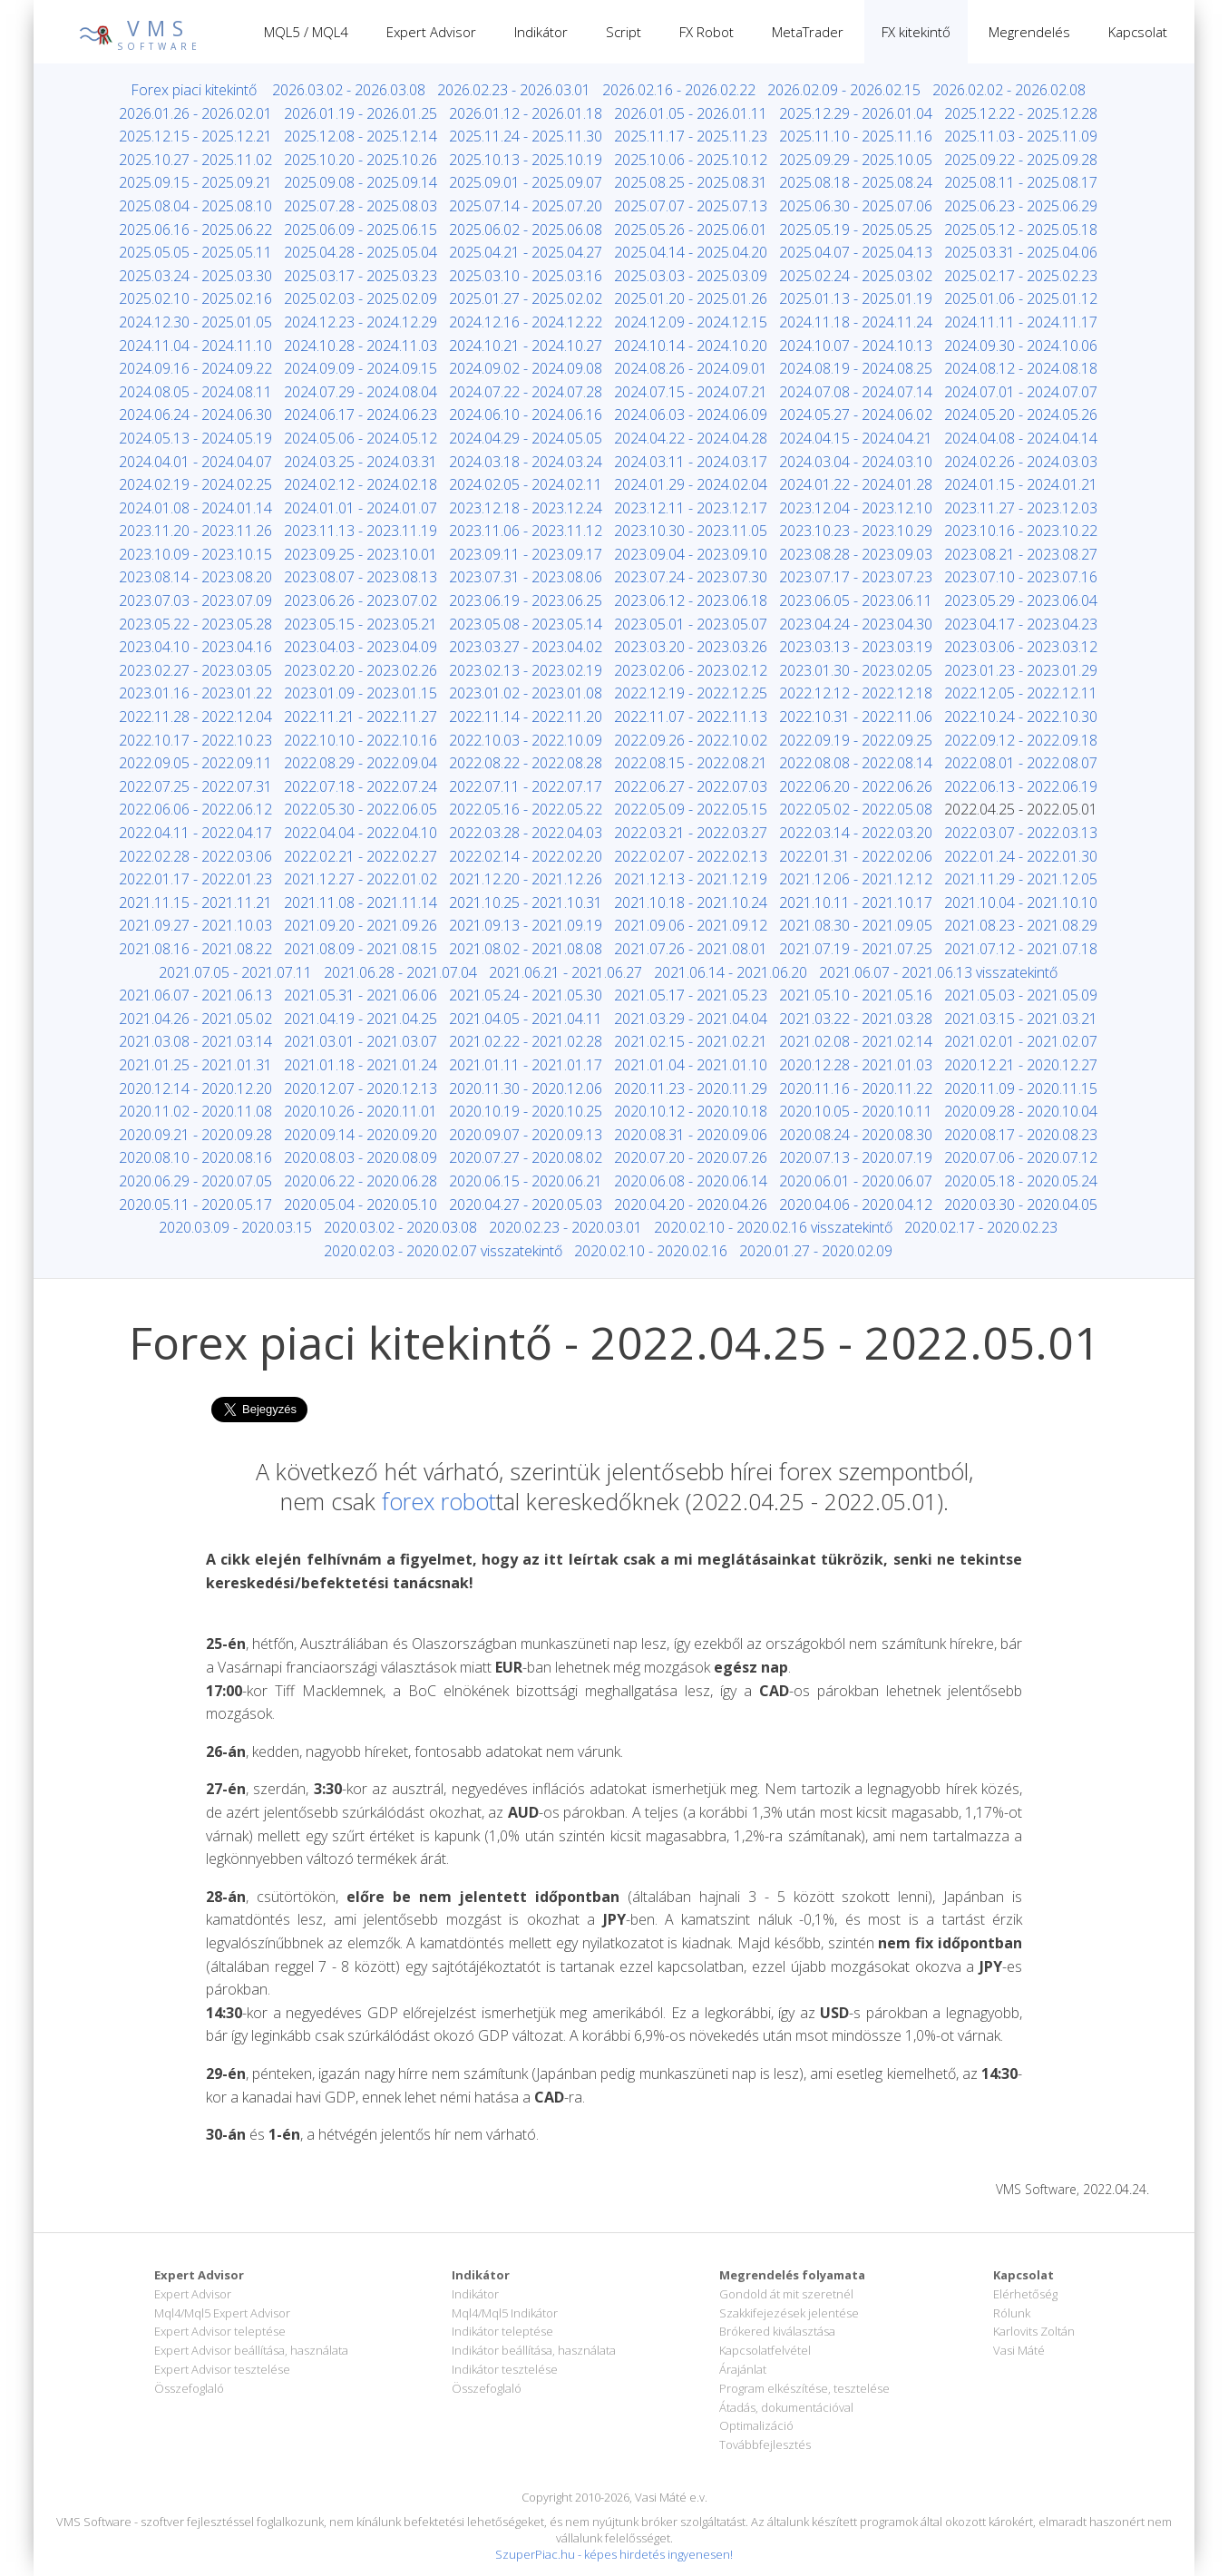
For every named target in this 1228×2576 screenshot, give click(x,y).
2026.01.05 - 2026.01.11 (690, 113)
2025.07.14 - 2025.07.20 (525, 206)
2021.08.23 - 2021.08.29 (1020, 925)
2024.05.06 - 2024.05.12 (360, 438)
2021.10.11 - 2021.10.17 (855, 902)
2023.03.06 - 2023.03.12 (1020, 647)
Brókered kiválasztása (777, 2331)
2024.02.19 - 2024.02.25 (195, 484)
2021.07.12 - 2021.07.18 (1020, 949)
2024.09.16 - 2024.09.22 (195, 368)
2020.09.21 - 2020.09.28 (195, 1135)
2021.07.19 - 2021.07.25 (855, 949)
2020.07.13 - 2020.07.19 (855, 1157)
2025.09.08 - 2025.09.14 (360, 182)
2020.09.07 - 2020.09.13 (525, 1135)
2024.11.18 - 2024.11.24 (855, 322)
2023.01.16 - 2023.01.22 (195, 693)
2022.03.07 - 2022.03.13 (1020, 833)
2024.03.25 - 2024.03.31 (360, 462)
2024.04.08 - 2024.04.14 (1020, 438)
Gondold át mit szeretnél (786, 2294)
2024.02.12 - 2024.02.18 (360, 484)
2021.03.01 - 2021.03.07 (360, 1041)
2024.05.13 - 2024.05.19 (195, 438)
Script (623, 32)
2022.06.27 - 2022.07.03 (690, 786)
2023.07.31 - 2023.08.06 (525, 577)
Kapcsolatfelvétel (765, 2350)
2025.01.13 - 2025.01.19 (855, 298)
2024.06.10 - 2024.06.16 (525, 414)
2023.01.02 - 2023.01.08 (525, 693)
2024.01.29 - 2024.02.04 (690, 484)
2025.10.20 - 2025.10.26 (360, 160)
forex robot (439, 1501)
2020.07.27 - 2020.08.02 (525, 1157)
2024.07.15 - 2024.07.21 (690, 392)
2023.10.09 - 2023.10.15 (195, 554)
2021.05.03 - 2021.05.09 (1020, 995)
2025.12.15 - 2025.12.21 (195, 136)
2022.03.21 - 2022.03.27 (690, 833)
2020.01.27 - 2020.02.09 (815, 1251)
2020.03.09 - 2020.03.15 (235, 1227)
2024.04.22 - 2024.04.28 (690, 438)
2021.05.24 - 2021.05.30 (525, 995)
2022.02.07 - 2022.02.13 (690, 856)
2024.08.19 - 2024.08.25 (855, 368)
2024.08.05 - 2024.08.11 (195, 392)
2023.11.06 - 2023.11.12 (525, 531)
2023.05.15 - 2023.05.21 (360, 624)
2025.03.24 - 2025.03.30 (195, 276)
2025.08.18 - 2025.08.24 (855, 182)
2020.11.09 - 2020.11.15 (1020, 1088)
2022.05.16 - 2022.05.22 (525, 809)
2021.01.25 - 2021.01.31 (195, 1065)
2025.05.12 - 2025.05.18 (1020, 229)
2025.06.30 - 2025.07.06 (855, 206)
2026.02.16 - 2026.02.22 (678, 90)
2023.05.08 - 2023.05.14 (525, 624)
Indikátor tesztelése (505, 2369)
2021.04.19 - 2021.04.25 (360, 1019)
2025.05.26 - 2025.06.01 (690, 229)
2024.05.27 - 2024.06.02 (855, 414)
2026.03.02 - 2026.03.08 (348, 90)
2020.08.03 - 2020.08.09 (360, 1157)
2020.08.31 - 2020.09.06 (690, 1135)
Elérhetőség (1025, 2294)
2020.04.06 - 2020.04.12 (855, 1205)
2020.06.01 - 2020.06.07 (855, 1181)
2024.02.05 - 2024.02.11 (525, 484)
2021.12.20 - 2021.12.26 (525, 879)
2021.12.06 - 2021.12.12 (855, 879)
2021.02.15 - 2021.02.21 (690, 1041)
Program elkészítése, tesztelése (804, 2388)
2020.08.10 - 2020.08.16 (195, 1157)
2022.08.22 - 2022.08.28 (525, 763)
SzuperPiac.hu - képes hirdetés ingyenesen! (614, 2554)
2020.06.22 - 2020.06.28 (360, 1181)
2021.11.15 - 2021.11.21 (195, 902)
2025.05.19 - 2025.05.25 (855, 229)
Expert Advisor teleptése (220, 2331)
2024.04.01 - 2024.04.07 (195, 462)
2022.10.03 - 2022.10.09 (525, 740)
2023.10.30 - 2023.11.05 (690, 531)
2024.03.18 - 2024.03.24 (525, 462)
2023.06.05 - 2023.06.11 (855, 600)
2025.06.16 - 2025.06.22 (195, 229)
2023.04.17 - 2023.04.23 (1020, 624)
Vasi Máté (1019, 2350)
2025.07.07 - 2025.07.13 (690, 206)
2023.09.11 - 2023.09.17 (525, 554)
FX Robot (706, 32)
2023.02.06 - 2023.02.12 (690, 670)
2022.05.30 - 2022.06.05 (360, 809)
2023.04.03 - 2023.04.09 (360, 647)
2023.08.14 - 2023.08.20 (195, 577)
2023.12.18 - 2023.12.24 (525, 508)
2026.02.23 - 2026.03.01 (513, 90)
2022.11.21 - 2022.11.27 (360, 717)
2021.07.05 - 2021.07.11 (235, 972)
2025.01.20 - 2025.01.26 (690, 298)
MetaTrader (807, 32)
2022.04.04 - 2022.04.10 (360, 833)
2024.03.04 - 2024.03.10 (855, 462)
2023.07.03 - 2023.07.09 (195, 600)
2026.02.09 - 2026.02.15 (844, 90)
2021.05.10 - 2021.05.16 (855, 995)
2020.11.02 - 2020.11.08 (195, 1111)
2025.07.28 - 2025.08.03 (360, 206)
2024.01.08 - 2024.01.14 (195, 508)
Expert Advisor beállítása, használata (251, 2350)
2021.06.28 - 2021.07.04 (400, 972)
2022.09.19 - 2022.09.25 (855, 740)
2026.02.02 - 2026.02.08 (1009, 90)
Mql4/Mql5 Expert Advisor (222, 2313)
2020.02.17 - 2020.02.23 (980, 1227)
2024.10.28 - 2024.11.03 (360, 346)
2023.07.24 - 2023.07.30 (690, 577)
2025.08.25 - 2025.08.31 (690, 182)
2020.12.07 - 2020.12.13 (360, 1088)
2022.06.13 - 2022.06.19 (1020, 786)
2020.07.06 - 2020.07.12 (1020, 1157)
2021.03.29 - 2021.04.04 (690, 1019)
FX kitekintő (916, 32)
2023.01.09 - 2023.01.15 (360, 693)
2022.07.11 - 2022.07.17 (525, 786)
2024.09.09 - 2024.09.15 (360, 368)
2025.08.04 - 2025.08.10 (195, 206)
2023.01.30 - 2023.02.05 (855, 670)
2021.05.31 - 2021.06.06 (360, 995)
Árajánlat (742, 2369)
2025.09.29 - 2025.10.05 (855, 160)
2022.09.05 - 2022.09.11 (195, 763)
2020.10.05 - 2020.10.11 (855, 1111)
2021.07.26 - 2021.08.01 (690, 949)
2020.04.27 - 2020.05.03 (525, 1205)
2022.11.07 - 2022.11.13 (690, 717)
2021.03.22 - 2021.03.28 (855, 1019)
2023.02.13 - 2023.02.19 (525, 670)
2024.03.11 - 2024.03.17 (690, 462)
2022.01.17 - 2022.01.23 (195, 879)
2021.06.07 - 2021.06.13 (195, 995)
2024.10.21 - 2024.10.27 (525, 346)
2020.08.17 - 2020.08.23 (1020, 1135)
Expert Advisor (431, 32)
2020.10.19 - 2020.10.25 (525, 1111)
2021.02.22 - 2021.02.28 (525, 1041)
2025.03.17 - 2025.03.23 (360, 276)
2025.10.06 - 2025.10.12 (690, 160)
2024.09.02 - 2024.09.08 (525, 368)
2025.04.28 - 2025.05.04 (360, 252)
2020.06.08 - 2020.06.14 (690, 1181)
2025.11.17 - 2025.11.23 (690, 136)
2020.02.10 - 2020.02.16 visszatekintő (773, 1227)
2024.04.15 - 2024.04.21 (855, 438)
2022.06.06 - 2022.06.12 (195, 809)
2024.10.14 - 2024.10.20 (690, 346)
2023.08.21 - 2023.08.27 (1020, 554)
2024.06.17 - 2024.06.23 (360, 414)
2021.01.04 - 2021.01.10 (690, 1065)
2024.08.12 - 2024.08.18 (1020, 368)
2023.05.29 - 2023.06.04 (1020, 600)
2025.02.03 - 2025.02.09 (360, 298)
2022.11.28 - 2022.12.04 (195, 717)
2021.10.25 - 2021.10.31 (525, 902)
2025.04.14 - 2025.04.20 (690, 252)
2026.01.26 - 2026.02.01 (195, 113)
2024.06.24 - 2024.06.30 (195, 414)
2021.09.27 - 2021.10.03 (195, 925)
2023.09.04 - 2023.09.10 (690, 554)
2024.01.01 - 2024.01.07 (360, 508)
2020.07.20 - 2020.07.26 (690, 1157)
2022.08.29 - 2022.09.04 (360, 763)
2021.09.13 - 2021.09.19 (525, 925)
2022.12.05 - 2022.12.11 (1020, 693)
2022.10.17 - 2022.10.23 (195, 740)
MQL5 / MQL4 (306, 32)
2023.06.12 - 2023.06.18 (690, 600)
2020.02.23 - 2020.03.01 (565, 1227)
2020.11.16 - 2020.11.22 (855, 1088)
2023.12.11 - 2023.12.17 (690, 508)
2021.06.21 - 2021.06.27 (565, 972)
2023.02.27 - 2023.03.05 (195, 670)
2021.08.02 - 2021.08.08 (525, 949)
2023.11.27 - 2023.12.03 (1020, 508)
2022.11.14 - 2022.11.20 (525, 717)
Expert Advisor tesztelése (222, 2369)
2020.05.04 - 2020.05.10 (360, 1205)
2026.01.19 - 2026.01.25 (360, 113)
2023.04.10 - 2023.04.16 (195, 647)
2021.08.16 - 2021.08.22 (195, 949)
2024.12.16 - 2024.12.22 (525, 322)
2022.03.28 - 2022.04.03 (525, 833)
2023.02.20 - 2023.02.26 (360, 670)
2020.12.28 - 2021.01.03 (855, 1065)
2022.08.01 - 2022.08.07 (1020, 763)
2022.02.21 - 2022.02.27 (360, 856)
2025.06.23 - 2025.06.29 (1020, 206)
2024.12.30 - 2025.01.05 (195, 322)
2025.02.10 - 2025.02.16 (195, 298)
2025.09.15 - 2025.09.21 (195, 182)
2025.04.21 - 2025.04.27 (525, 252)
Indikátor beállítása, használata (534, 2350)
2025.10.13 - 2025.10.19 (525, 160)
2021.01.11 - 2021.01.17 (525, 1065)
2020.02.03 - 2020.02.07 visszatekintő (443, 1251)
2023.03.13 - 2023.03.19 (855, 647)
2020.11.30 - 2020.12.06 (525, 1088)
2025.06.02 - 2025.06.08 (525, 229)
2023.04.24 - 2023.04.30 (855, 624)
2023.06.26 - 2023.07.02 (360, 600)
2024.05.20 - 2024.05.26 (1020, 414)
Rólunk (1011, 2313)
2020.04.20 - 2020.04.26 (690, 1205)
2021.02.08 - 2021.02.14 (855, 1041)
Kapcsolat (1137, 32)
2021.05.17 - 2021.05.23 (690, 995)
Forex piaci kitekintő (194, 90)
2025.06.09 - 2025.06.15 (360, 229)
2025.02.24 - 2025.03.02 (855, 276)
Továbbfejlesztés (765, 2444)
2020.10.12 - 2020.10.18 (690, 1111)
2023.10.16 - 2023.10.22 (1020, 531)
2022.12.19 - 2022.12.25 (690, 693)
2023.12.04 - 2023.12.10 (855, 508)
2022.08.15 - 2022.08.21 (690, 763)
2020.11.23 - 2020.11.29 (690, 1088)
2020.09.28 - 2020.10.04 (1020, 1111)
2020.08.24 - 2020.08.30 (855, 1135)
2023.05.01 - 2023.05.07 (690, 624)
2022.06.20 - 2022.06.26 (855, 786)
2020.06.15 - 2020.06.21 (525, 1181)
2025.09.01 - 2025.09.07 (525, 182)
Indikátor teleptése (502, 2331)
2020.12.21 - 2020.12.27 (1020, 1065)
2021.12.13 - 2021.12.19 (690, 879)
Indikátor (541, 32)
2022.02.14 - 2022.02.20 (525, 856)
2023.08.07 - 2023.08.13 (360, 577)
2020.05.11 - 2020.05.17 (195, 1205)
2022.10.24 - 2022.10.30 (1020, 717)
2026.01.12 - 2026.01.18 (525, 113)
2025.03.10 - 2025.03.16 (525, 276)
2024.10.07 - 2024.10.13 (855, 346)
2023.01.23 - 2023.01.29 (1020, 670)
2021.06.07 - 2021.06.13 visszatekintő (938, 972)
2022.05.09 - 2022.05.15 (690, 809)
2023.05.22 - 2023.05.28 (195, 624)
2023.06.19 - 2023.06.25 (525, 600)
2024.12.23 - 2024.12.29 (360, 322)
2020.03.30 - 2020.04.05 (1020, 1205)
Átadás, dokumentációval (786, 2407)
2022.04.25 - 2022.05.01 (1020, 809)
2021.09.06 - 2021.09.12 (690, 925)
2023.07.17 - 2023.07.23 (855, 577)
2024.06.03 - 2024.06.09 (690, 414)
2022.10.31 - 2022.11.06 (855, 717)
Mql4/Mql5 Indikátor (505, 2313)
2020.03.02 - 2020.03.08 (400, 1227)
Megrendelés (1029, 32)
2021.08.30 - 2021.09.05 (855, 925)
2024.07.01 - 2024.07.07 (1020, 392)
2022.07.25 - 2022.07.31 (195, 786)
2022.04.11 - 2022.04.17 (195, 833)
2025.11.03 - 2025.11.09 (1020, 136)
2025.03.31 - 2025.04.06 (1020, 252)
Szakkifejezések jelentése (789, 2313)
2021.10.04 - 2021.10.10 (1020, 902)
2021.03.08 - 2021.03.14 (195, 1041)
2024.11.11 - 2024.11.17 (1020, 322)
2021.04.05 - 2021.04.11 (525, 1019)
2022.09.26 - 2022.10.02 (690, 740)
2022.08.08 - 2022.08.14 (855, 763)
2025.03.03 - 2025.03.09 (690, 276)
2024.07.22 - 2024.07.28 (525, 392)
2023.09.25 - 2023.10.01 (360, 554)
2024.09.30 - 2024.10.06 (1020, 346)
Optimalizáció (756, 2425)
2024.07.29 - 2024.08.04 (360, 392)
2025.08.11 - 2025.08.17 (1020, 182)
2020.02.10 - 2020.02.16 (650, 1251)
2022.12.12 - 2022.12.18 (855, 693)
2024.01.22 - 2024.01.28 (855, 484)
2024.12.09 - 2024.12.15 (690, 322)
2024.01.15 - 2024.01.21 (1020, 484)
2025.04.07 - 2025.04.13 (855, 252)
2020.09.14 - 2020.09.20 (360, 1135)
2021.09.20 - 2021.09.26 (360, 925)
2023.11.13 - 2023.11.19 (360, 531)
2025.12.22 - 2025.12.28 (1020, 113)
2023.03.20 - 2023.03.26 (690, 647)
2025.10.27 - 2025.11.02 (195, 160)
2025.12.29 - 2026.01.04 (855, 113)
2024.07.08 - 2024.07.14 (855, 392)
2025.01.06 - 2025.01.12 (1020, 298)
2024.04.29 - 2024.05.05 (525, 438)
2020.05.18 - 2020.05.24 (1020, 1181)
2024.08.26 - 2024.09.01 (690, 368)
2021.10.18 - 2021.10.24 (690, 902)
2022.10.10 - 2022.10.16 (360, 740)
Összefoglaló (189, 2388)
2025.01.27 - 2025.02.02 (525, 298)
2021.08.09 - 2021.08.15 (360, 949)
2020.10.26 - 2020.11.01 (360, 1111)
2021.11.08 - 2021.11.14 (360, 902)
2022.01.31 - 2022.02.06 (855, 856)
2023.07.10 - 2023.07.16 (1020, 577)
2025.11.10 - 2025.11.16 (855, 136)
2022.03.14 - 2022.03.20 (855, 833)
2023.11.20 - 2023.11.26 (195, 531)
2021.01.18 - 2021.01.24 (360, 1065)
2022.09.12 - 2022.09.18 (1020, 740)
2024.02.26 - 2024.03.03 (1020, 462)
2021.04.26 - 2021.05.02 (195, 1019)
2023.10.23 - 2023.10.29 (855, 531)
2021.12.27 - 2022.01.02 (360, 879)
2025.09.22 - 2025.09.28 (1020, 160)
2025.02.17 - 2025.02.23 (1020, 276)
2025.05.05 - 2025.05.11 (195, 252)
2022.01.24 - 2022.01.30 (1020, 856)
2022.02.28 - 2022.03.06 (195, 856)
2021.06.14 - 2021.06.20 (730, 972)
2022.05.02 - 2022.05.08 (855, 809)
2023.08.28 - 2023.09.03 (855, 554)
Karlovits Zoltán (1034, 2331)
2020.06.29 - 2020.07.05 (195, 1181)
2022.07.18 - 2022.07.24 (360, 786)
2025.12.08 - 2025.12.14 (360, 136)
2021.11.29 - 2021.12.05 (1020, 879)
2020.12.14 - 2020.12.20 (195, 1088)
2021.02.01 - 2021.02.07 (1020, 1041)
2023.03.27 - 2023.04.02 (525, 647)
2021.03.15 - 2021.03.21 (1020, 1019)
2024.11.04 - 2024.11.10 (195, 346)
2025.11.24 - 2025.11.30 (525, 136)
